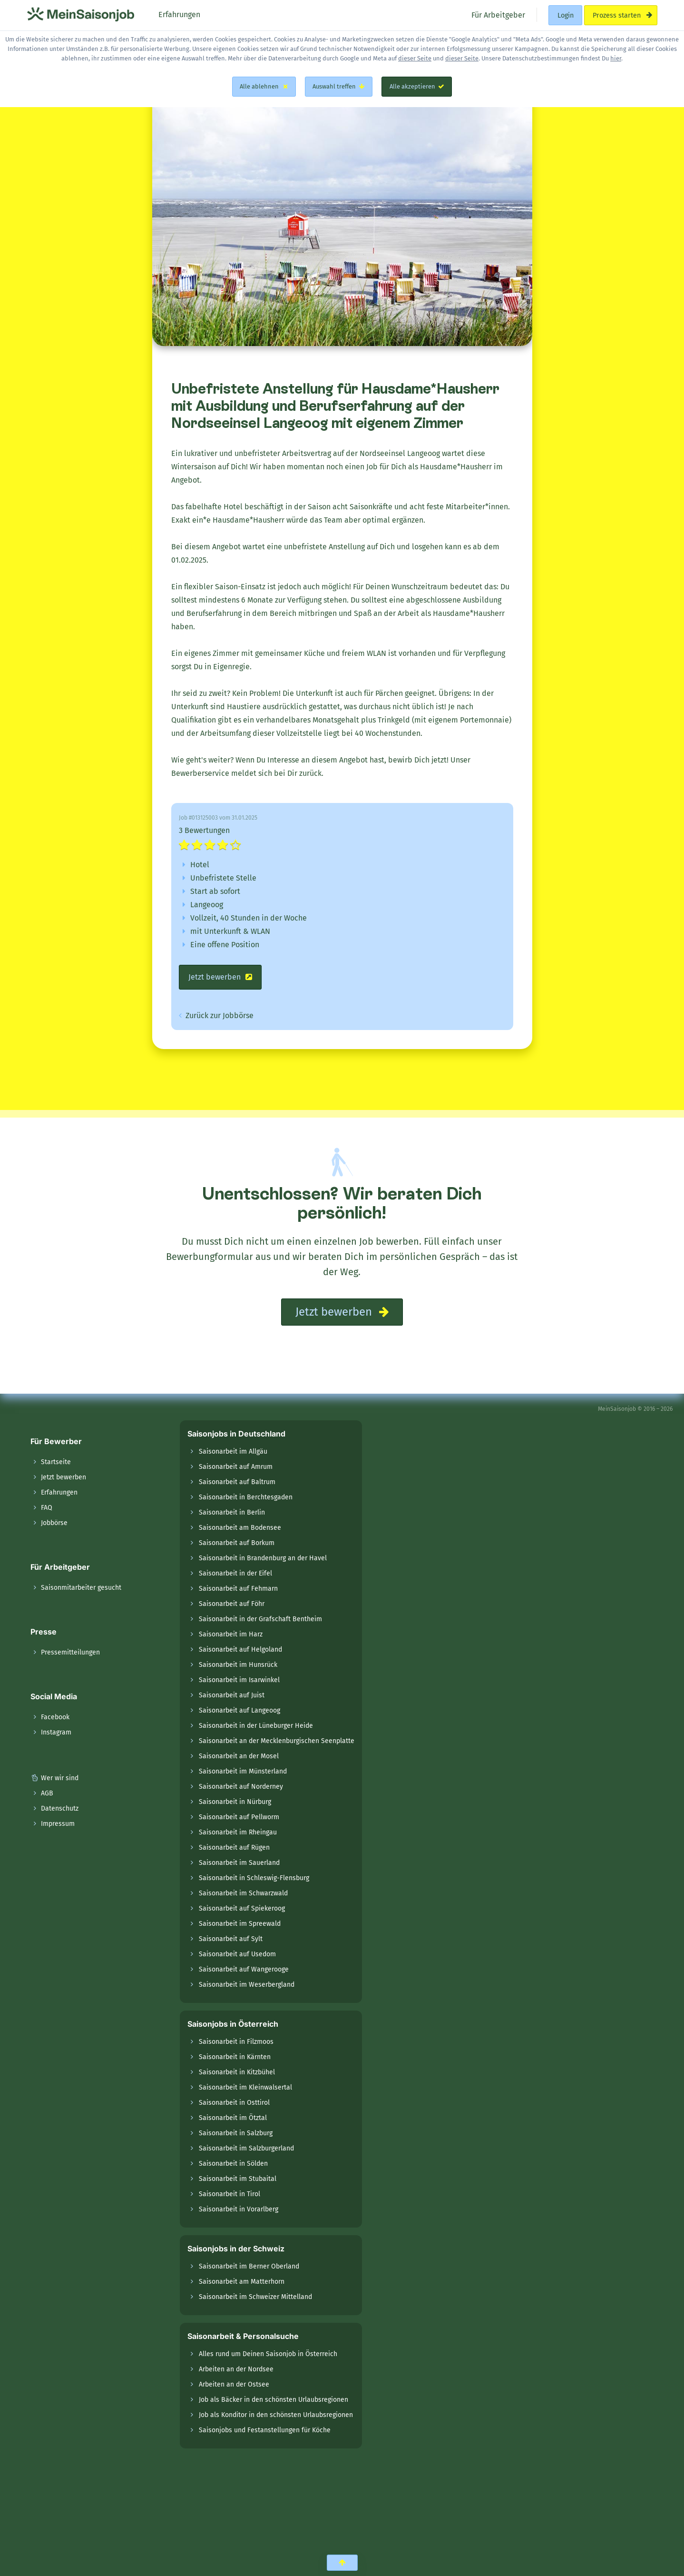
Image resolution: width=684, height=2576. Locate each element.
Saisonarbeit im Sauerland (239, 1863)
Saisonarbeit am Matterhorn (241, 2282)
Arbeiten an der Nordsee (236, 2369)
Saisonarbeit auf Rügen (234, 1847)
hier (615, 58)
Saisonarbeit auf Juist (231, 1695)
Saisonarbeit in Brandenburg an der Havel (263, 1558)
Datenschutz (54, 1808)
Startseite (50, 1462)
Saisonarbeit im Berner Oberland (249, 2266)
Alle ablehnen (264, 86)
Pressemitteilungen (65, 1652)
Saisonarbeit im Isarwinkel (239, 1680)
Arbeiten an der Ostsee (234, 2384)
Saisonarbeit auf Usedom (237, 1954)
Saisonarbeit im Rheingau (238, 1832)
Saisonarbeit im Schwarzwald (243, 1893)
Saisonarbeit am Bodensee (240, 1528)
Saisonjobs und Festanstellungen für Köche (265, 2430)
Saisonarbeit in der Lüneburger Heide (256, 1726)
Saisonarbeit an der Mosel (239, 1756)
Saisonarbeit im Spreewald (240, 1924)
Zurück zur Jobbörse (216, 1015)
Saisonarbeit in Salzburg (236, 2133)
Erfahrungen (54, 1492)
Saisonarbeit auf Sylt (231, 1939)
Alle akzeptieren (417, 86)
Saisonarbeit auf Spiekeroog (242, 1908)
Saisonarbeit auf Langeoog (239, 1710)
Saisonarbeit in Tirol (229, 2194)
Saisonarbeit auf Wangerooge (244, 1969)
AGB (41, 1793)
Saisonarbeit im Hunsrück (238, 1665)
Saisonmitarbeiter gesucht (75, 1588)
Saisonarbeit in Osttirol (234, 2103)
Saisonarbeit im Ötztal (233, 2118)
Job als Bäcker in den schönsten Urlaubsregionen (273, 2400)
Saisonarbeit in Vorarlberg (238, 2209)
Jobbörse (49, 1523)
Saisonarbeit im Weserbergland (246, 1985)
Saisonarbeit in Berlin (232, 1512)
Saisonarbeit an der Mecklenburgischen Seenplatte (276, 1741)
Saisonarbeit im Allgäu (233, 1451)
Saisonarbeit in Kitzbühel (237, 2072)
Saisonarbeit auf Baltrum (237, 1482)
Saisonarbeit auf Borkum (236, 1543)
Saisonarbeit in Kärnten (235, 2057)
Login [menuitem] (565, 15)
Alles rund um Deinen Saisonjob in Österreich (268, 2354)
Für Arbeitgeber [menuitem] (497, 14)
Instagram (50, 1732)
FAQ (41, 1508)
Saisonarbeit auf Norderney (241, 1787)
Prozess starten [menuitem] (620, 15)
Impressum (52, 1824)
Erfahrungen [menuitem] (178, 14)
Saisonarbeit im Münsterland (243, 1771)
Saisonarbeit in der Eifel (235, 1573)
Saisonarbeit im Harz (231, 1634)
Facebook (49, 1717)
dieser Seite (414, 58)
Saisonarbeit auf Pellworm (239, 1817)
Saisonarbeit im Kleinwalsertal (245, 2087)
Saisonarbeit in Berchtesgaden (246, 1497)
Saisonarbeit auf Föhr (231, 1604)
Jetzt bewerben (220, 976)
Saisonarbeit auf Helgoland (240, 1649)
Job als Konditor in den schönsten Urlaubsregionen (276, 2415)
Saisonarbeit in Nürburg (235, 1802)
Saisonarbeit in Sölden (233, 2164)
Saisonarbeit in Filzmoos (236, 2042)
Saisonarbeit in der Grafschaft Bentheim (260, 1619)
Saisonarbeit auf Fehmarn (238, 1589)
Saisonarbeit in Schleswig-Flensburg (254, 1878)
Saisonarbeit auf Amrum (236, 1467)
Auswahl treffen (339, 86)
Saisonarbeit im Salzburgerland (246, 2148)
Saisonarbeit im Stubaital (237, 2179)
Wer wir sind (54, 1778)
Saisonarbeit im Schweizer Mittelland (255, 2297)
